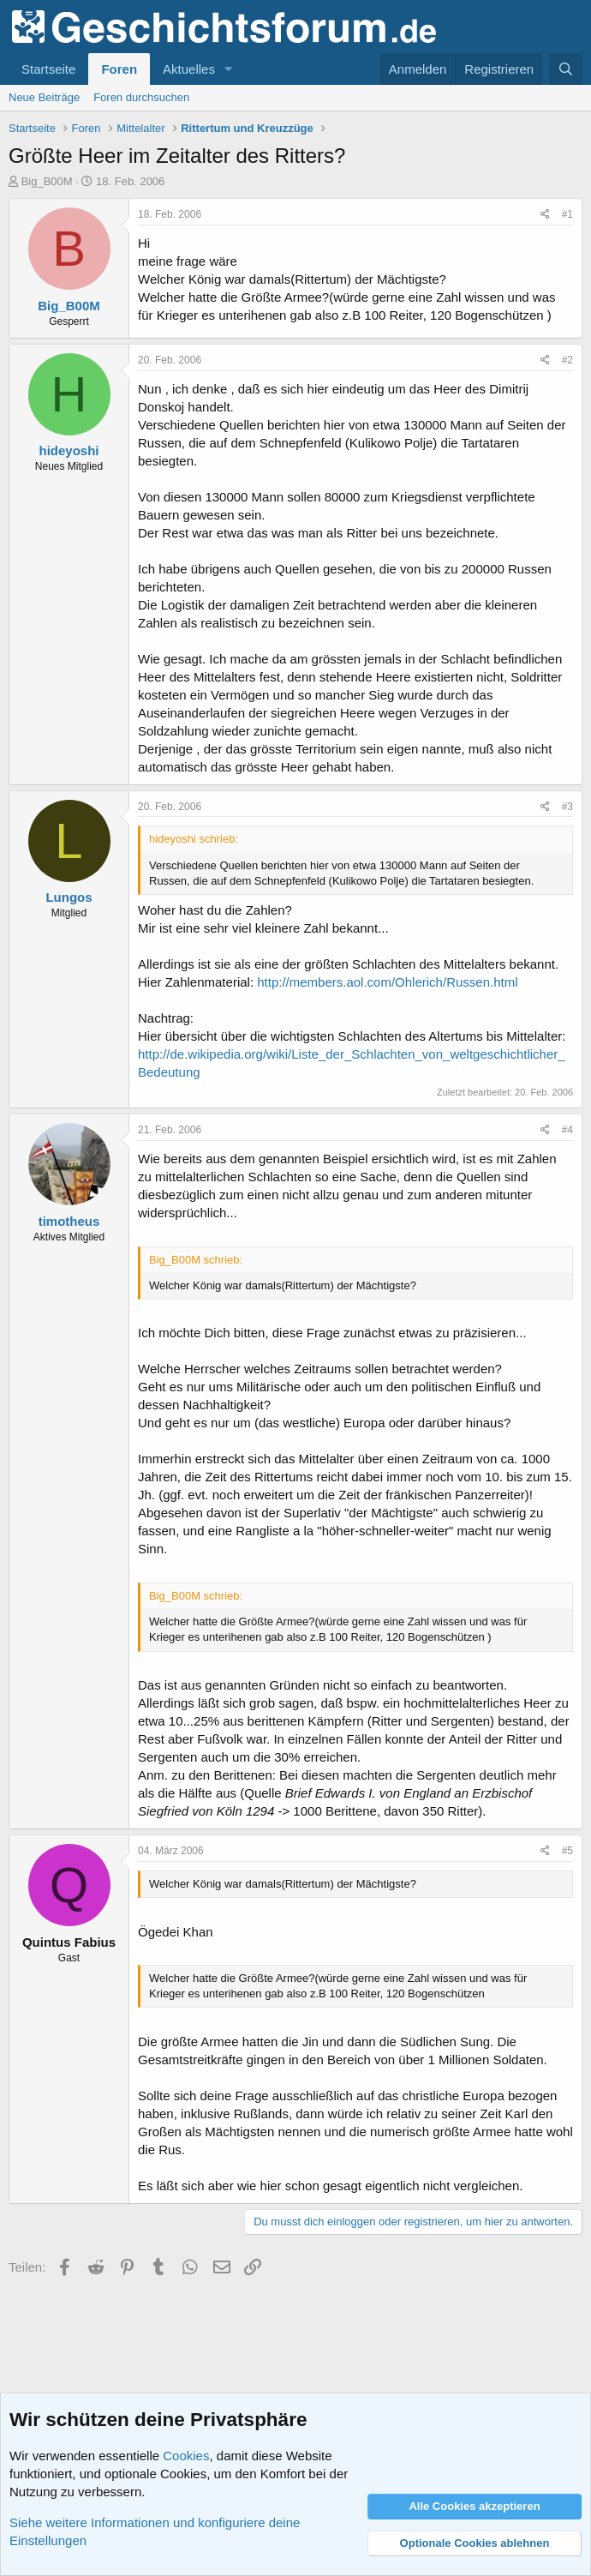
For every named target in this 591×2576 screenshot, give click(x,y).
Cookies (186, 2455)
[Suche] (565, 69)
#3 (567, 807)
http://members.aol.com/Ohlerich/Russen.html (387, 982)
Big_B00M (47, 181)
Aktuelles (189, 69)
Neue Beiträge (44, 97)
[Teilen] (545, 215)
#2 (567, 360)
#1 (567, 214)
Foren (119, 69)
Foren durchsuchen (141, 97)
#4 (567, 1130)
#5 (567, 1851)
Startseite (48, 69)
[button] (229, 69)
